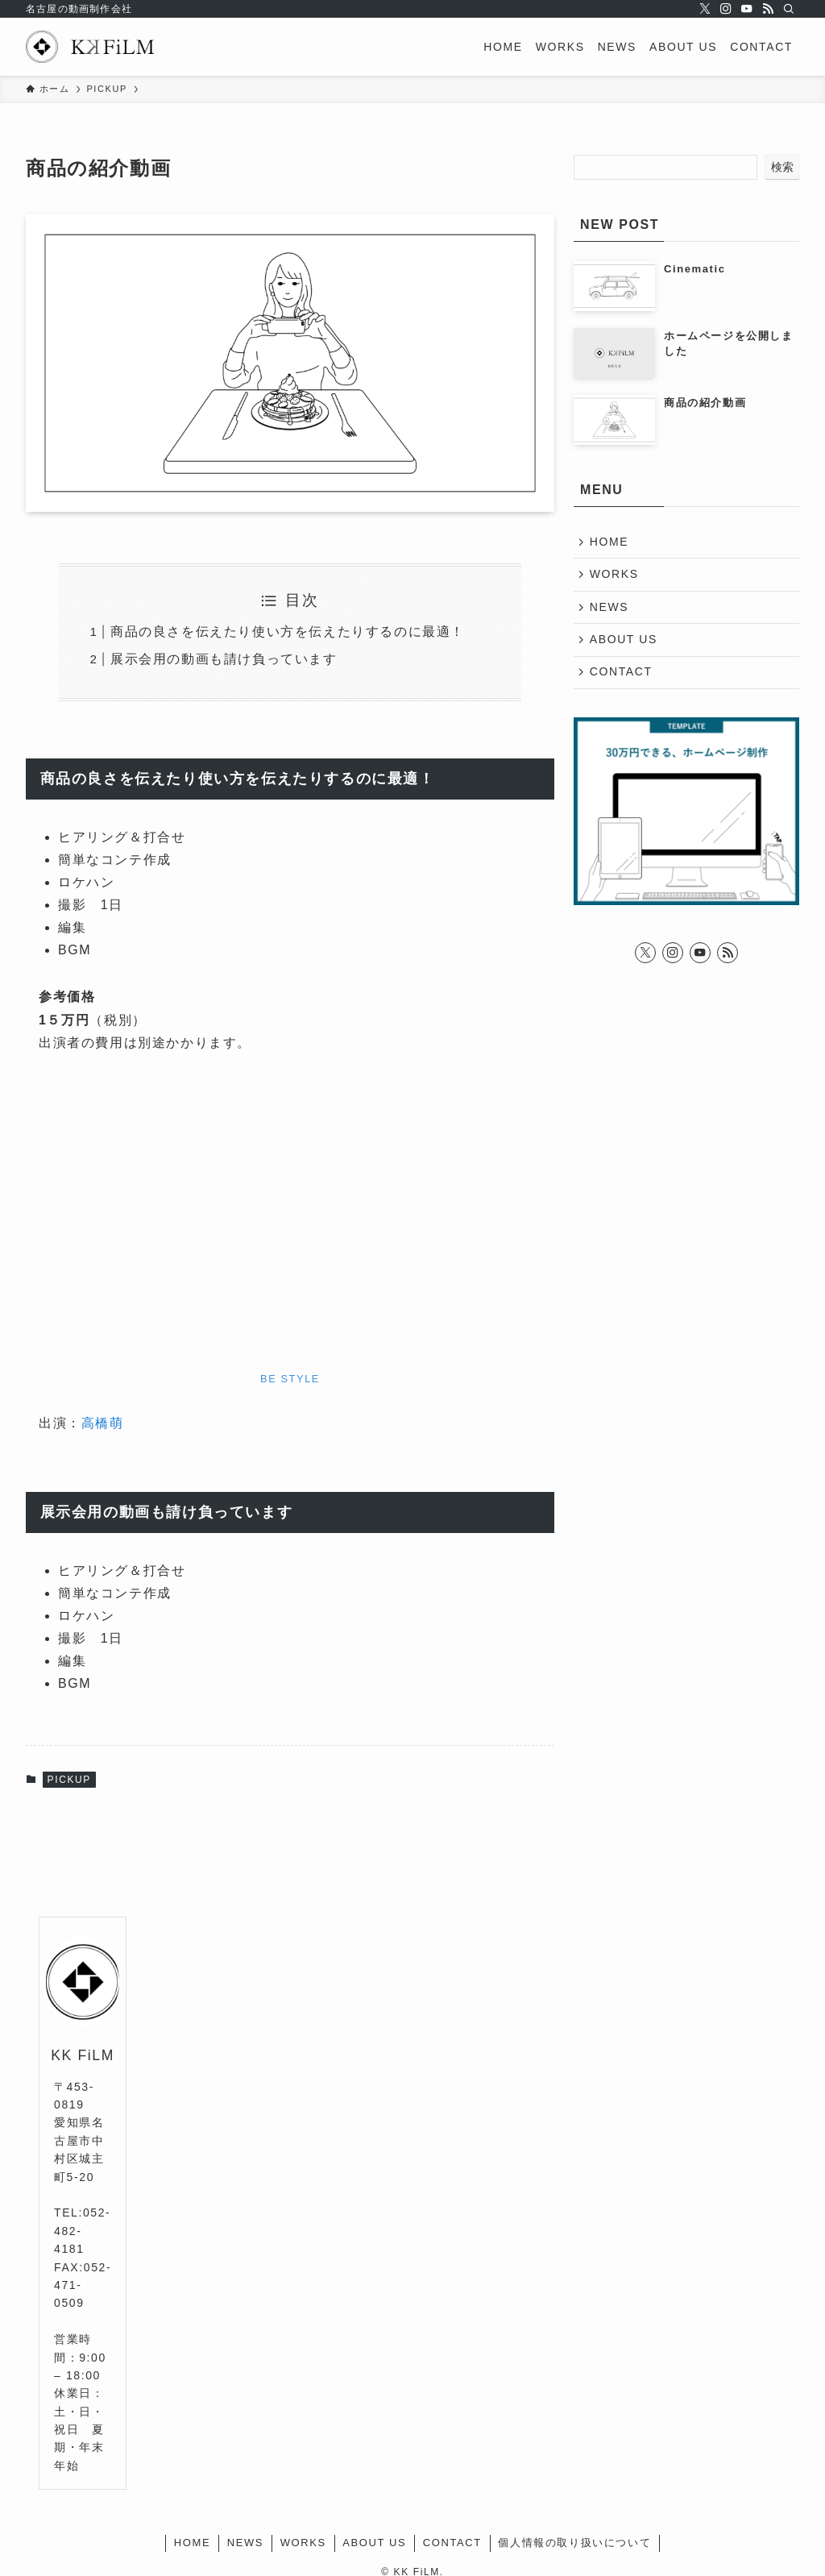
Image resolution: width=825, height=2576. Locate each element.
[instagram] (725, 9)
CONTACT (622, 676)
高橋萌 (102, 1423)
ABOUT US (624, 642)
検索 (782, 166)
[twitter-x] (704, 9)
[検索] (788, 9)
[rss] (767, 9)
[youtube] (746, 9)
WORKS (615, 575)
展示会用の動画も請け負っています (224, 659)
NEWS (610, 609)
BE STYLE (290, 1379)
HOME (610, 542)
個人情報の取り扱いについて (574, 2543)
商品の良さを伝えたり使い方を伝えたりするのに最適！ (287, 631)
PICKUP (69, 1779)
